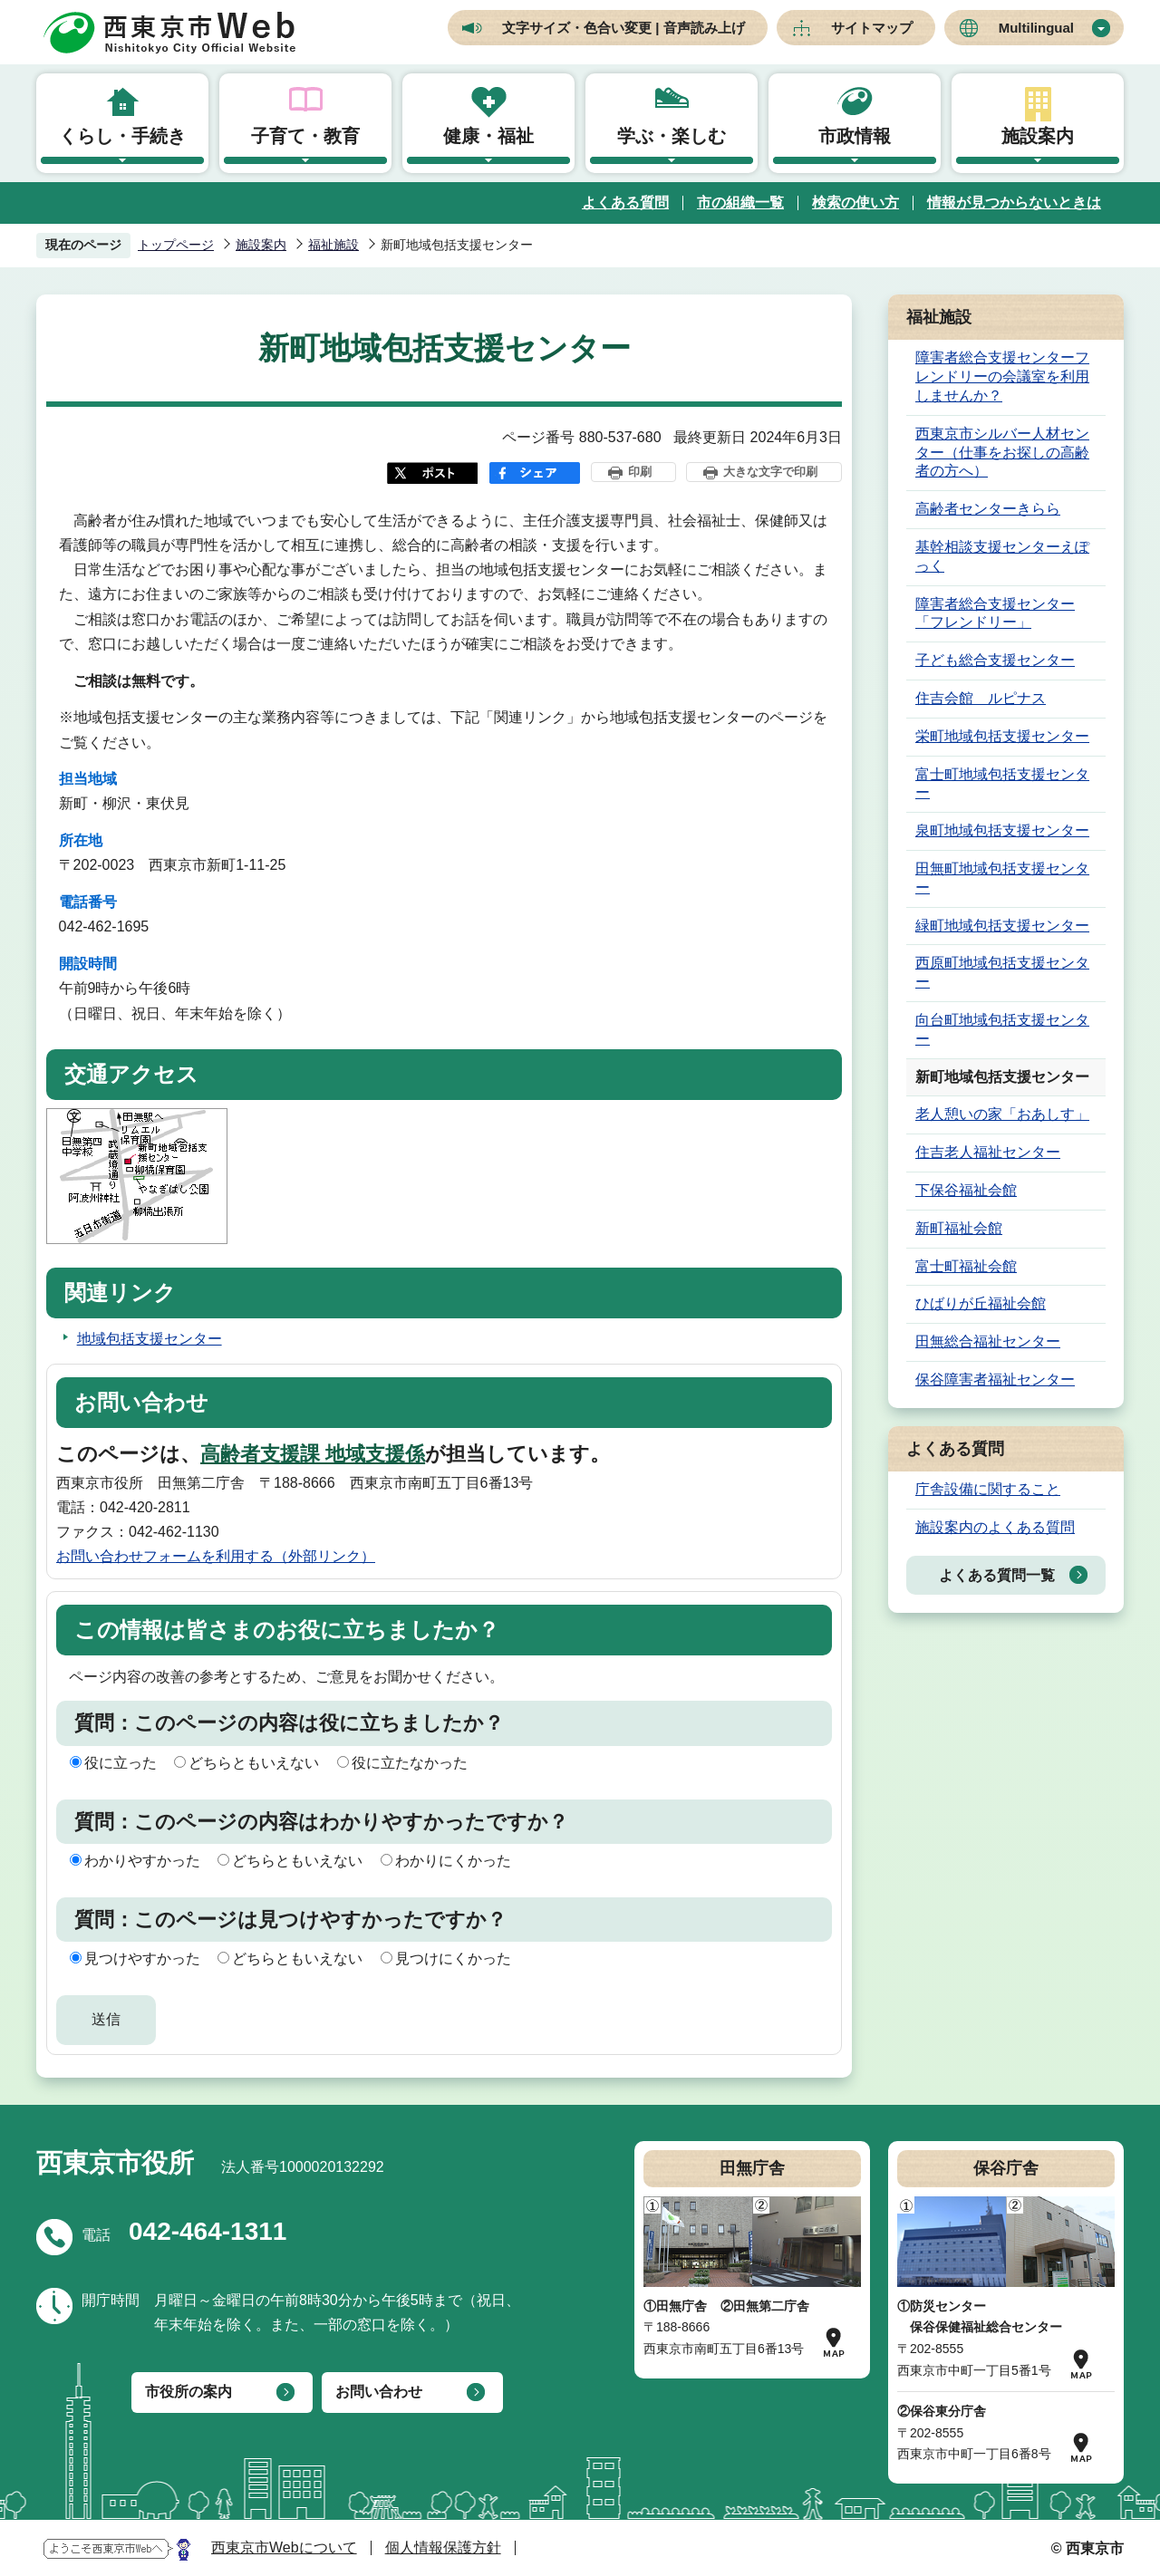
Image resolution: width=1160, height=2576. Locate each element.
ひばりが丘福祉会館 (980, 1303)
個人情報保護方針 (443, 2547)
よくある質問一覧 (997, 1575)
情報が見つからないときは (1014, 202)
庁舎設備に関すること (987, 1489)
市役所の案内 (188, 2391)
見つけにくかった (453, 1958)
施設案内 (1037, 136)
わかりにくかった (453, 1860)
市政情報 (854, 136)
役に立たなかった (410, 1762)
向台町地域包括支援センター (1002, 1029)
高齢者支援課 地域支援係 (312, 1453)
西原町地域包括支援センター (1002, 972)
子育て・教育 (305, 136)
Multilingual (1036, 27)
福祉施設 (333, 244)
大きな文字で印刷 (770, 471)
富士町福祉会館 (966, 1266)
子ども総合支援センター (995, 660)
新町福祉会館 (958, 1228)
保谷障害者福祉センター (995, 1379)
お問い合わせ (378, 2391)
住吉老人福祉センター (987, 1152)
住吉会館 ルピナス (980, 698)
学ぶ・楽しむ (671, 136)
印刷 (640, 471)
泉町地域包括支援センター (1002, 830)
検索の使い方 (855, 202)
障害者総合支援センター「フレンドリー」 (995, 613)
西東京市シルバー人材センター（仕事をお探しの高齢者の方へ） (1002, 452)
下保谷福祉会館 (966, 1190)
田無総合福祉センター (987, 1341)
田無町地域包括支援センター (1002, 878)
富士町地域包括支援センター (1002, 784)
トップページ (176, 244)
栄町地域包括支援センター (1002, 736)
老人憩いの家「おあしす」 (1002, 1114)
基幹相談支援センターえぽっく (1002, 556)
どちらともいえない (253, 1762)
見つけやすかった (142, 1958)
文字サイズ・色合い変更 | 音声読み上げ (623, 27)
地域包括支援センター (149, 1338)
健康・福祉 (488, 136)
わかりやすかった (142, 1860)
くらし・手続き (122, 136)
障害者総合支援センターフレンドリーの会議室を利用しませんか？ (1002, 376)
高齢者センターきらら (987, 508)
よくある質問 (625, 202)
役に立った (120, 1762)
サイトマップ (872, 27)
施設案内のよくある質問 (995, 1527)
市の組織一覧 (740, 202)
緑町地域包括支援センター (1002, 925)
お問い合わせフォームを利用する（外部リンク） (215, 1556)
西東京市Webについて (284, 2547)
